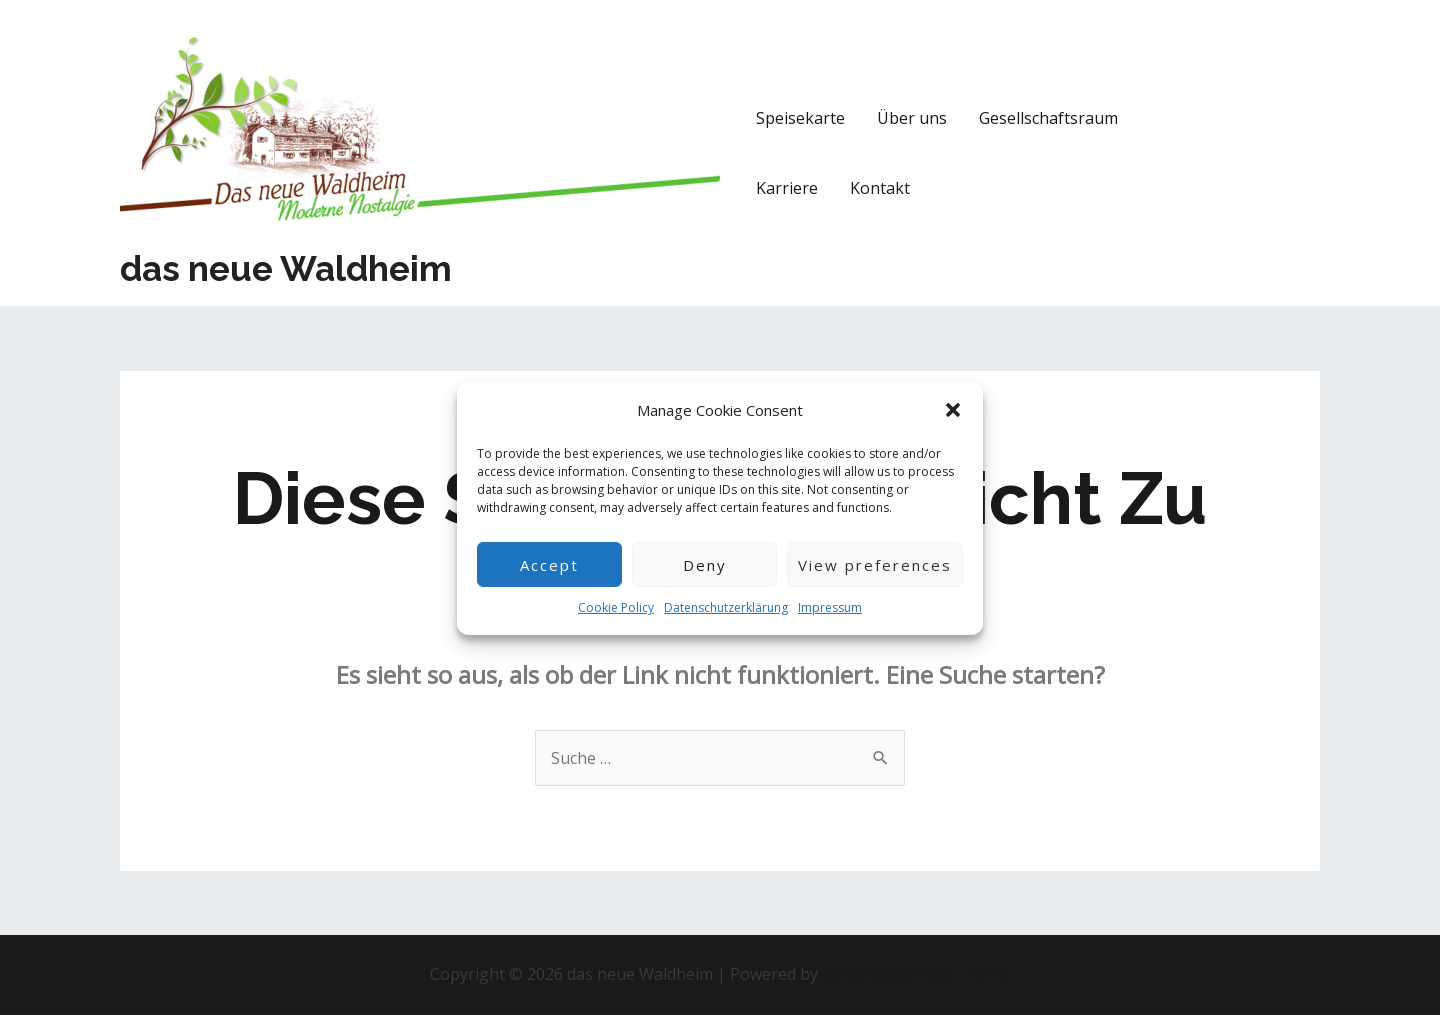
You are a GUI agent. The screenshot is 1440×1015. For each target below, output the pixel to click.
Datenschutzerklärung (726, 625)
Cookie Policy (616, 625)
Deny (705, 582)
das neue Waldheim (286, 268)
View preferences (875, 582)
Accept (549, 582)
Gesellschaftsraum (1048, 118)
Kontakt (880, 188)
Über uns (912, 118)
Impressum (830, 625)
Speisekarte (800, 118)
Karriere (787, 188)
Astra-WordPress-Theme (916, 974)
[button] (953, 429)
